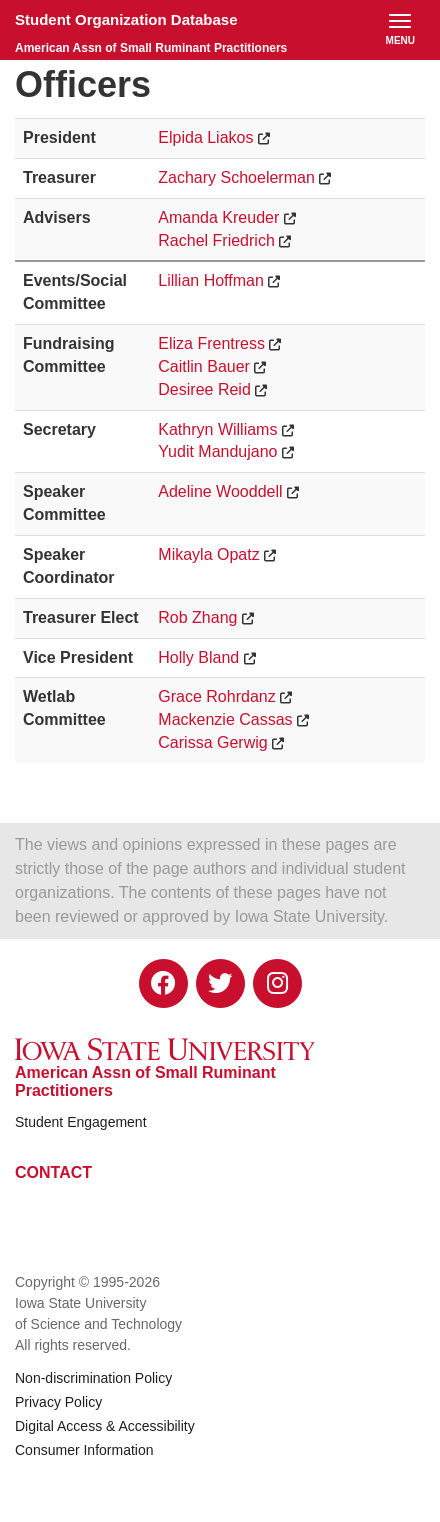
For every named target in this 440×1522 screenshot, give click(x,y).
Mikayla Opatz (208, 554)
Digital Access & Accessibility (105, 1426)
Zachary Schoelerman (236, 177)
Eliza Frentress (211, 343)
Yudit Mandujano (217, 451)
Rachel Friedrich (216, 240)
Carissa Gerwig (212, 742)
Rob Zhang (197, 617)
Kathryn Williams (217, 429)
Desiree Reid (204, 389)
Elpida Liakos (205, 137)
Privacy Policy (58, 1402)
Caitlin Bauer (204, 366)
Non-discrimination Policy (93, 1378)
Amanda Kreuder (218, 217)
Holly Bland (198, 657)
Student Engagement (81, 1122)
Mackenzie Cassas (225, 719)
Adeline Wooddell (220, 491)
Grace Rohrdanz (216, 696)
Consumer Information (84, 1450)
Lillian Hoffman (211, 280)
